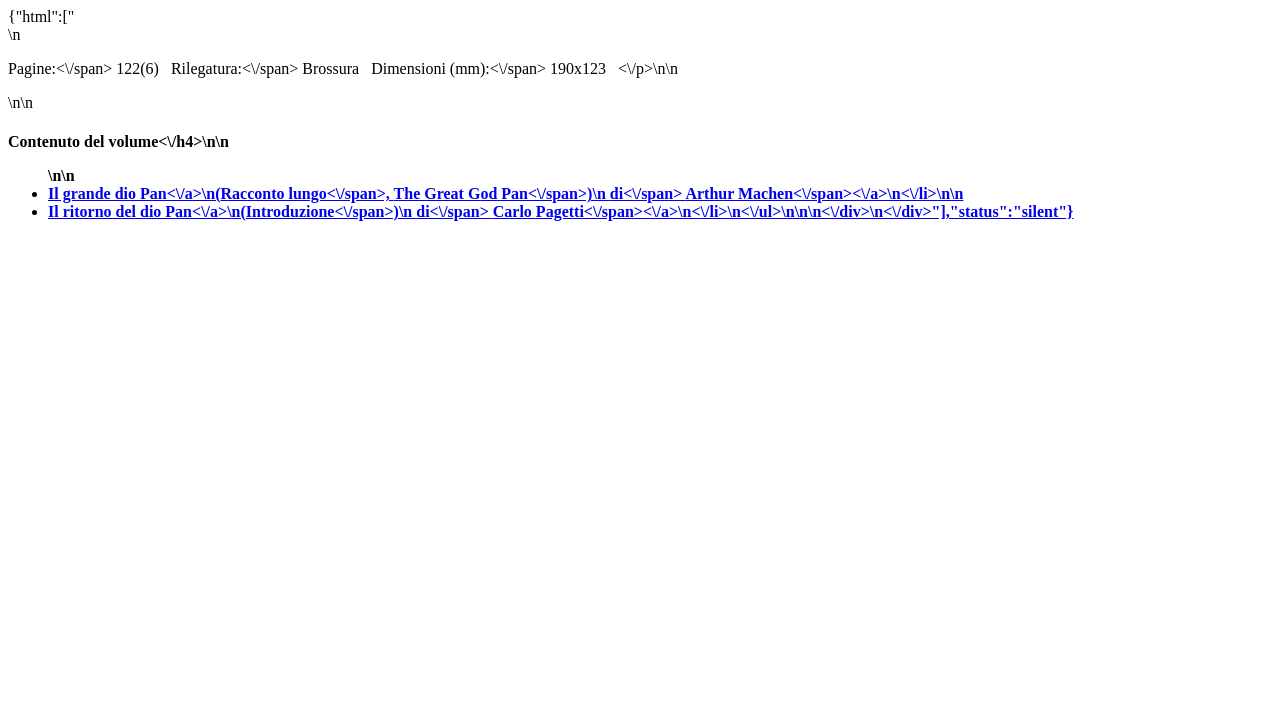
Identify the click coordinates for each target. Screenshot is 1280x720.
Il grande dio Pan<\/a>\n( (366, 193)
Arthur (824, 193)
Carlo (783, 211)
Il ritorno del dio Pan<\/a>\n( (270, 211)
